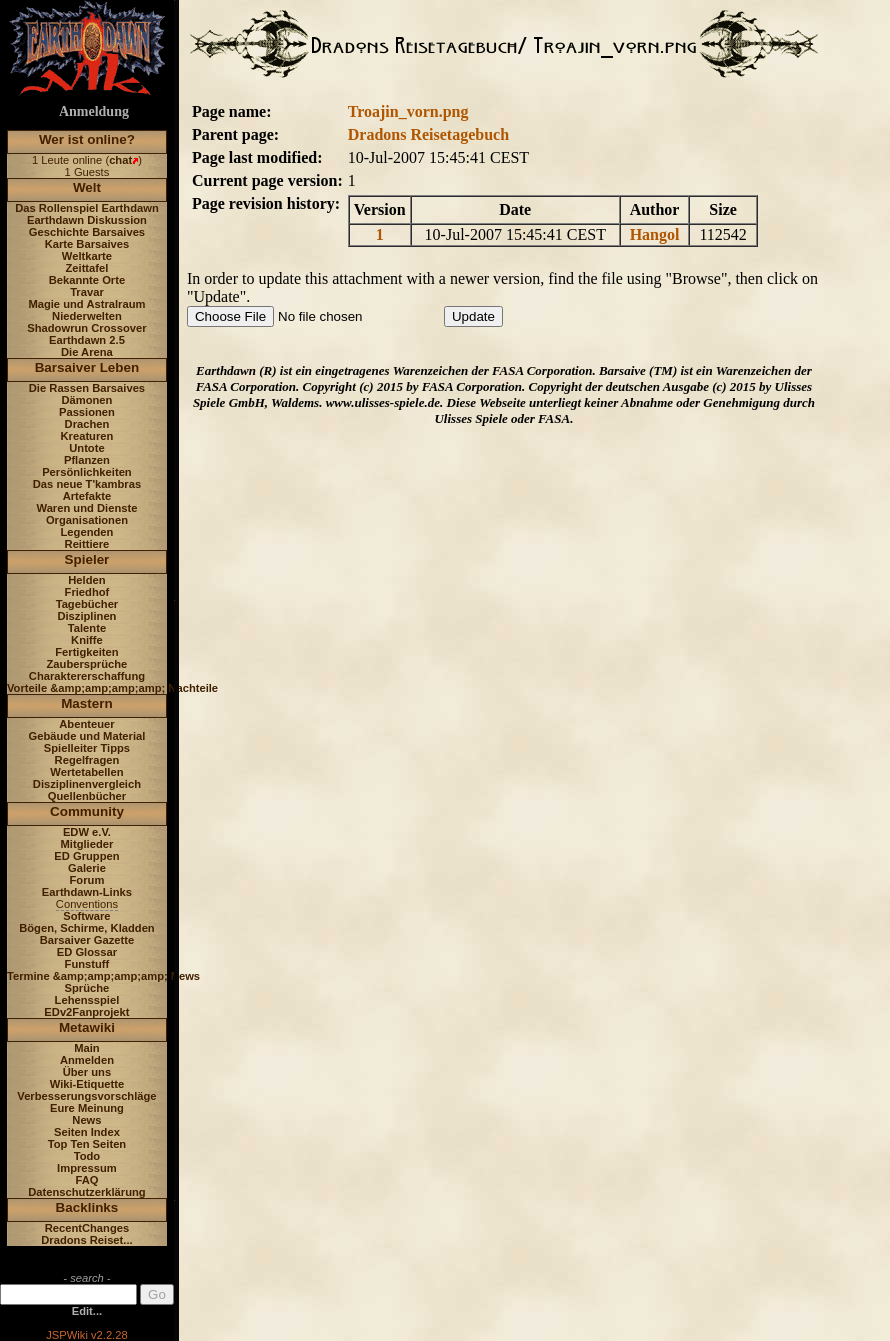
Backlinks (87, 1207)
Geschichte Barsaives (87, 232)
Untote (86, 448)
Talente (87, 628)
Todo (87, 1156)
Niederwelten (87, 316)
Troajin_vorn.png (408, 111)
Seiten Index (87, 1132)
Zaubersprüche (87, 664)
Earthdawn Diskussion (87, 220)
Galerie (87, 868)
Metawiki (87, 1027)
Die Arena (87, 352)
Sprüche (87, 988)
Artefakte (87, 496)
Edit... (87, 1311)
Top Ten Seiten (87, 1144)
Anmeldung (94, 111)
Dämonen (86, 400)
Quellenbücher (87, 796)
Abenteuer (86, 724)
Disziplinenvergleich (87, 784)
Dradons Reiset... (86, 1240)
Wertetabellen (86, 772)
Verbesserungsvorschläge (86, 1096)
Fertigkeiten (86, 652)
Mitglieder (87, 844)
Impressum (87, 1168)
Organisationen (87, 520)
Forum (87, 880)
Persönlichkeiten (87, 472)
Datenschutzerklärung (87, 1192)
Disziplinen (86, 616)
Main (86, 1048)
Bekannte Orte (87, 280)
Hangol (655, 234)
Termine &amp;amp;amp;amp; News (103, 976)
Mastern (87, 703)
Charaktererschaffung (87, 676)
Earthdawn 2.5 (87, 340)
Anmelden (87, 1060)
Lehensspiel (87, 1000)
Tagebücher (87, 604)
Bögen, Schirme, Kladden (87, 928)
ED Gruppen (86, 856)
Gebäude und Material (87, 736)
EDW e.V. (87, 832)
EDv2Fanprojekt (86, 1012)
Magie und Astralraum (86, 304)
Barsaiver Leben (87, 367)
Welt (87, 187)
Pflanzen (87, 460)
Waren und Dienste (86, 508)
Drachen (87, 424)
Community (87, 811)
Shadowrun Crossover (86, 328)
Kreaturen (87, 436)
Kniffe (87, 640)
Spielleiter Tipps (87, 748)
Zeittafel (86, 268)
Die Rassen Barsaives (87, 388)
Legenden (87, 532)
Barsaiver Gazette (87, 940)
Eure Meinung (87, 1108)
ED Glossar (87, 952)
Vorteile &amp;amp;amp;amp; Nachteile (112, 688)
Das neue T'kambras (87, 484)
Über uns (87, 1072)
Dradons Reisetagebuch (428, 134)
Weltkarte (87, 256)
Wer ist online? (87, 139)
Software (86, 916)
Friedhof (87, 592)
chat (120, 160)
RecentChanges (87, 1228)
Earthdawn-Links (87, 892)
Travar (87, 292)
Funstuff (87, 964)
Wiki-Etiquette (87, 1084)
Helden (86, 580)
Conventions (87, 904)
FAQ (86, 1180)
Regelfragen (87, 760)
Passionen (87, 412)
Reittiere (87, 544)
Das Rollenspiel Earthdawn (87, 208)
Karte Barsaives (87, 244)
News (86, 1120)
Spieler (87, 559)
